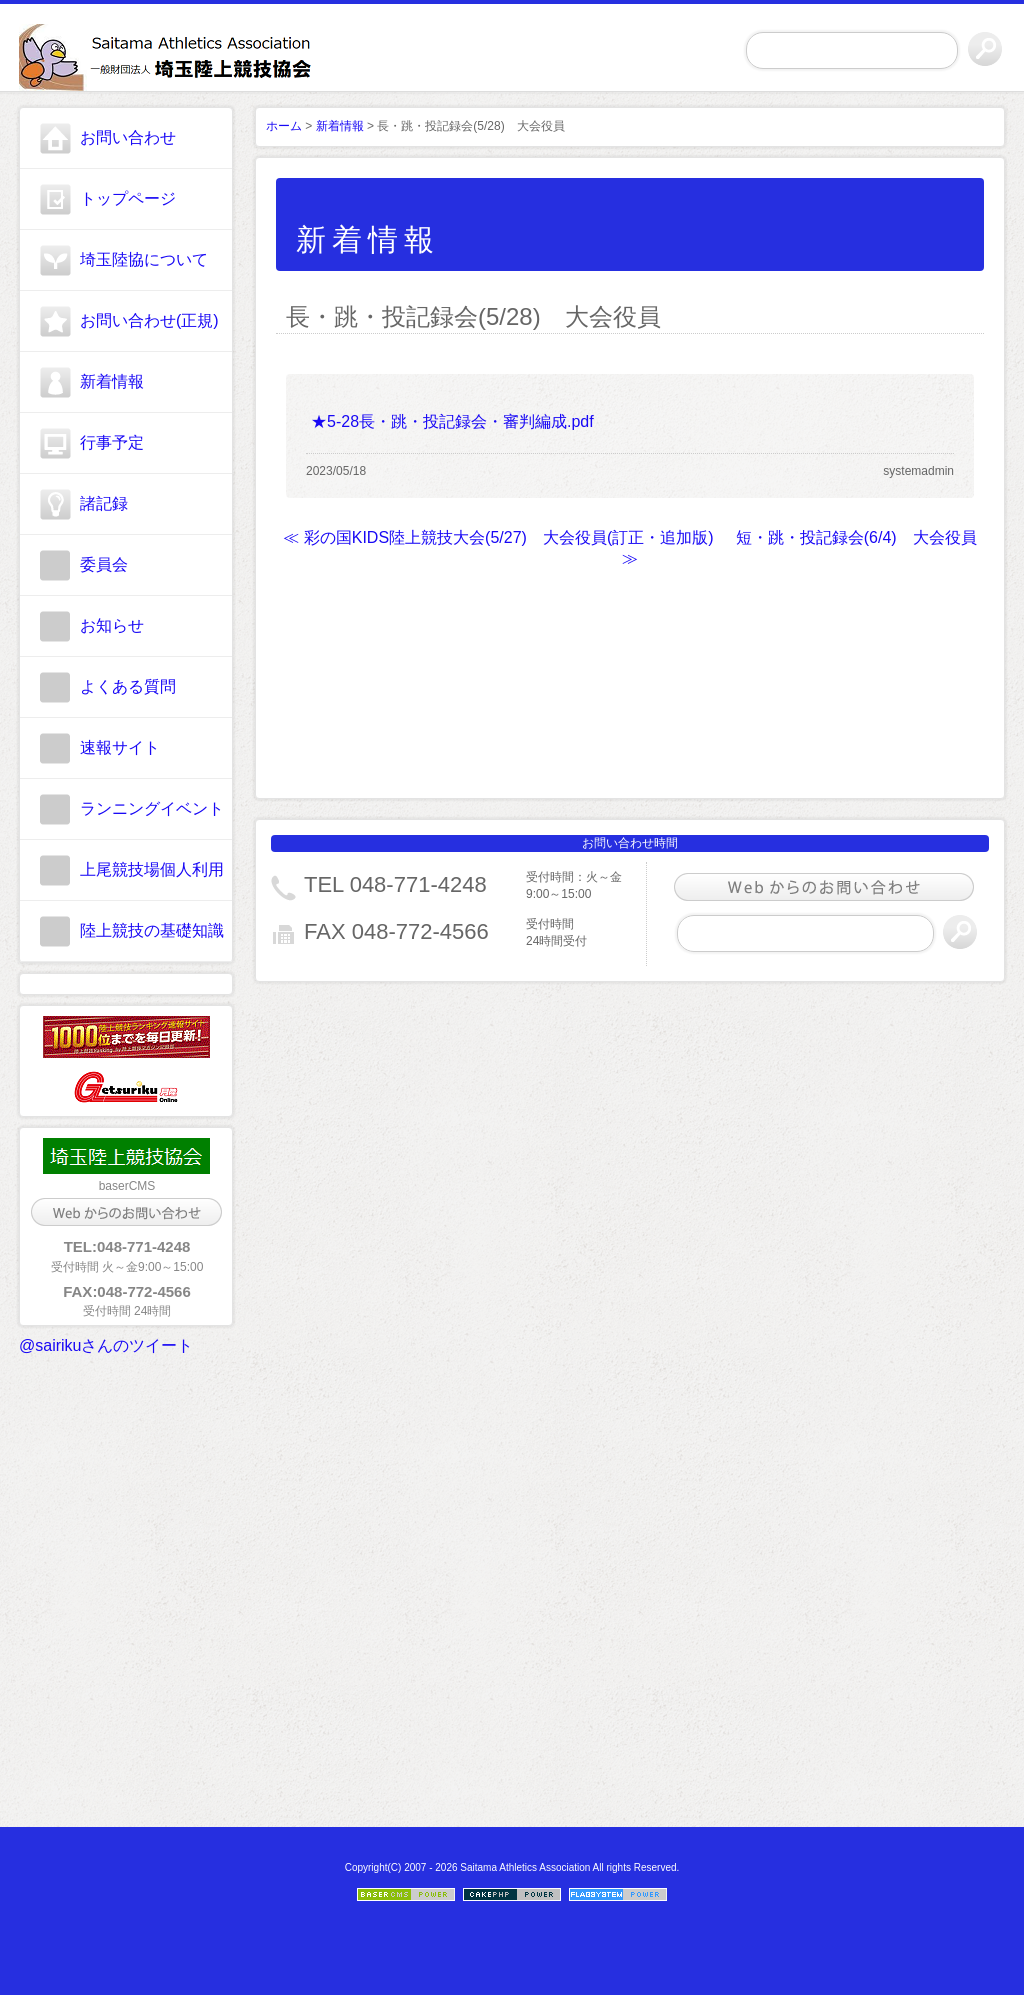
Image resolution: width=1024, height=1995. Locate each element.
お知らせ (112, 625)
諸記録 (104, 503)
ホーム (284, 126)
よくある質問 (128, 686)
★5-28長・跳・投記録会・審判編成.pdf (452, 421)
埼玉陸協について (144, 259)
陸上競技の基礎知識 (152, 930)
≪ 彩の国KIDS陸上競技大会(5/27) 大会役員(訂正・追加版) (498, 537)
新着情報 (112, 381)
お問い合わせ (128, 137)
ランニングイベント (152, 808)
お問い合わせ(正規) (149, 320)
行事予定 (112, 442)
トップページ (128, 198)
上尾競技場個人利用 (152, 869)
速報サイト (120, 747)
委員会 (104, 564)
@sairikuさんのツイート (106, 1345)
